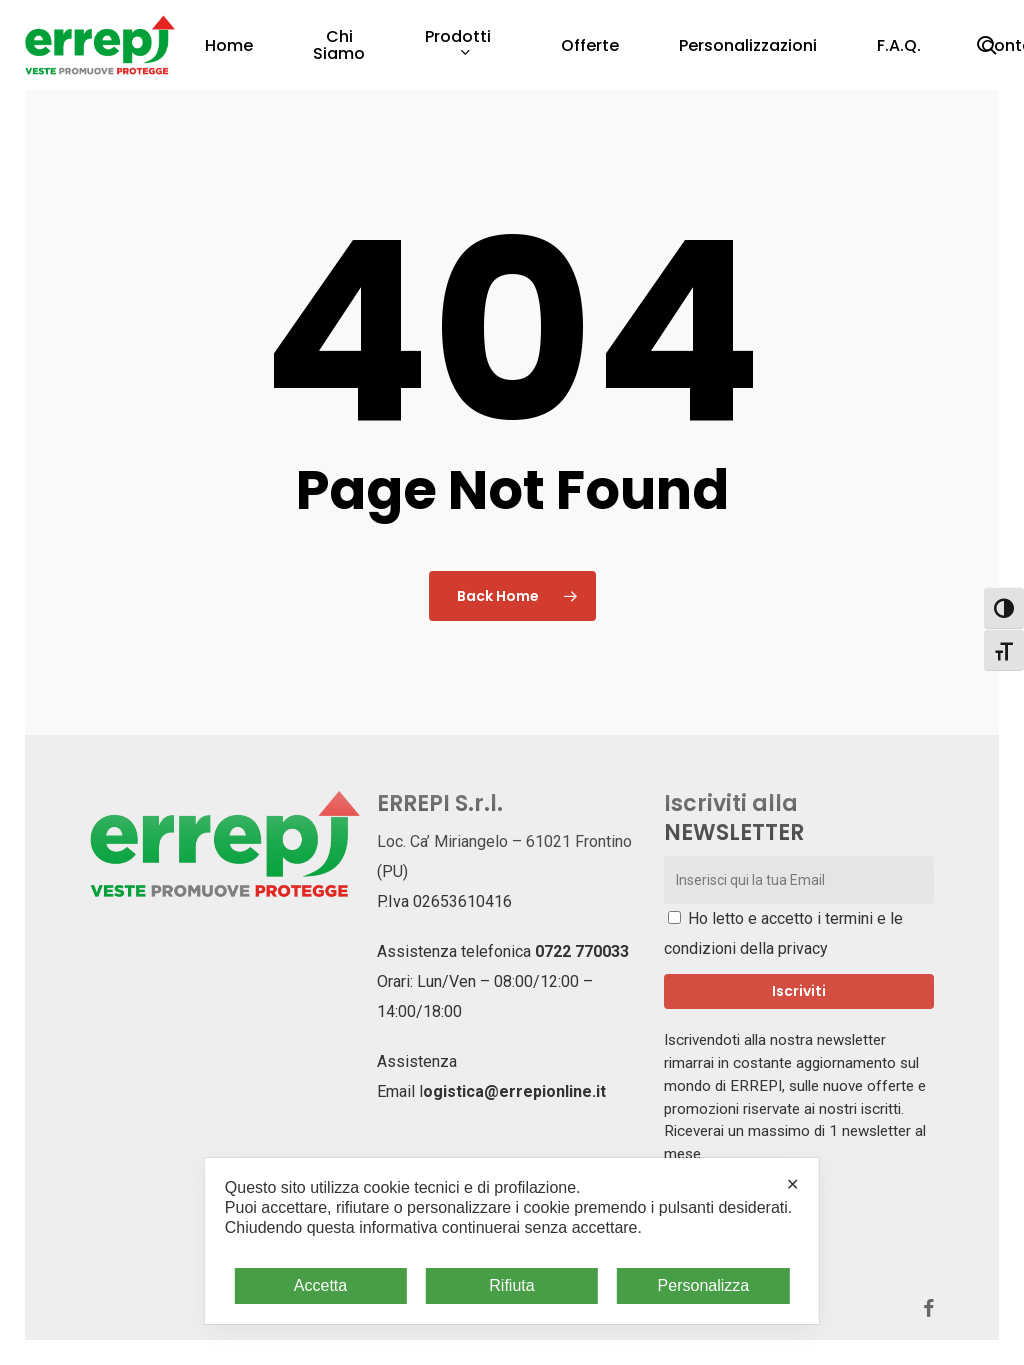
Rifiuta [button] (511, 1285)
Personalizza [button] (704, 1285)
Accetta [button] (320, 1285)
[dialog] (512, 1241)
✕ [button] (792, 1184)
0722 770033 (582, 951)
